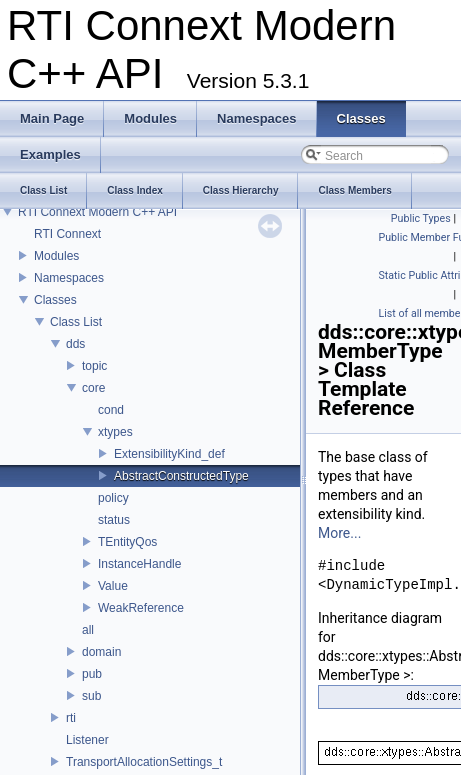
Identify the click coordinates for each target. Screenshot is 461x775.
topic (94, 366)
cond (111, 410)
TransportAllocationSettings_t (144, 762)
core (93, 388)
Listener (87, 740)
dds (75, 344)
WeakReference (141, 608)
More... (339, 533)
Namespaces (69, 278)
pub (92, 674)
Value (113, 586)
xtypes (115, 432)
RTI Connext (67, 234)
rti (71, 718)
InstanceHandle (139, 564)
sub (91, 696)
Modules (56, 256)
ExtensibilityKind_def (169, 454)
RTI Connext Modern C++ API (97, 212)
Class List (76, 322)
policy (113, 498)
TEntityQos (127, 542)
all (88, 630)
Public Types (421, 218)
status (114, 520)
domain (101, 652)
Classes (55, 300)
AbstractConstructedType (181, 476)
